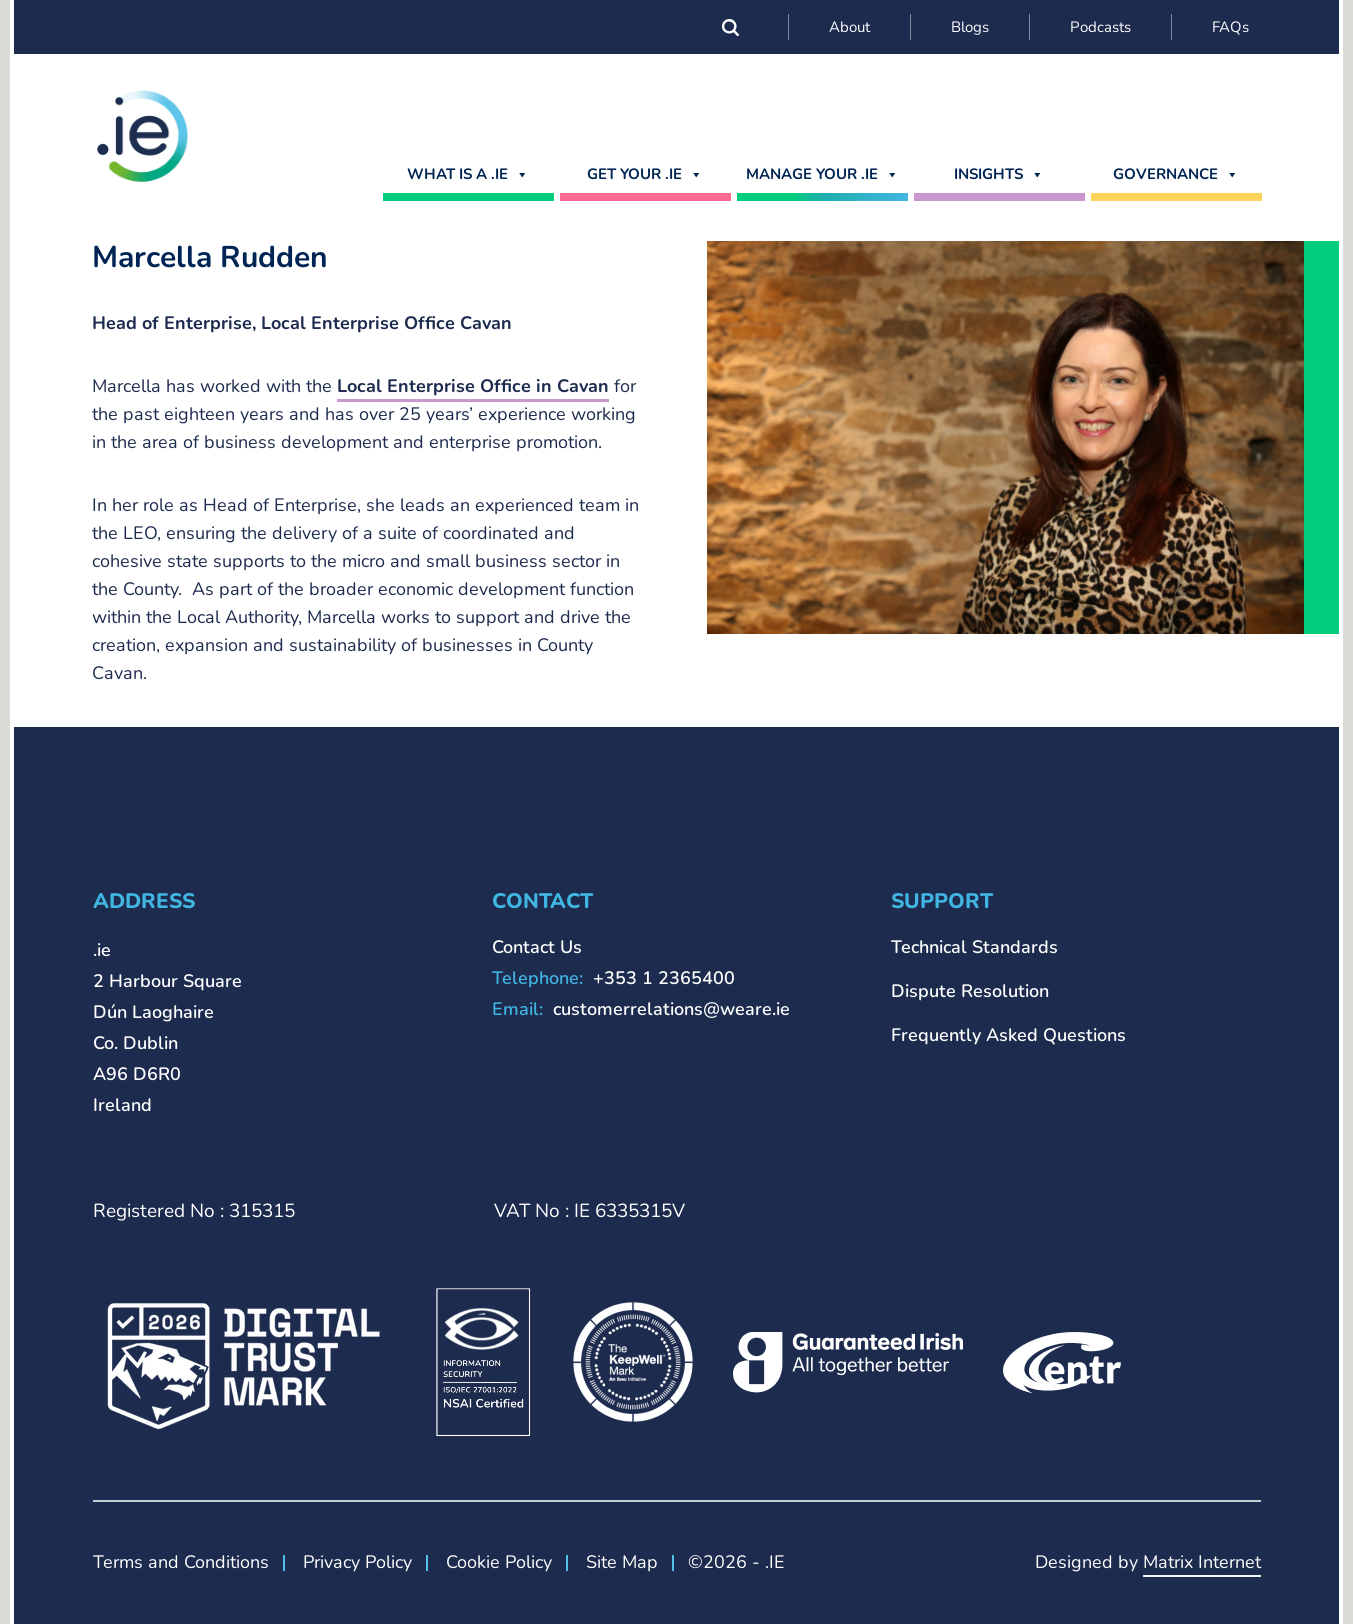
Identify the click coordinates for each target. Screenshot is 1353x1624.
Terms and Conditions (181, 1562)
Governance (1176, 174)
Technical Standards (974, 947)
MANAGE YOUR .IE (822, 174)
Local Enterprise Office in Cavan (473, 386)
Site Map (622, 1562)
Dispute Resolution (970, 991)
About (849, 27)
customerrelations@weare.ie (671, 1009)
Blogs (970, 27)
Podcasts (1100, 27)
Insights (999, 174)
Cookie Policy (499, 1562)
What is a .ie (468, 174)
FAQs (1230, 27)
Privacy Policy (357, 1562)
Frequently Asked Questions (1008, 1035)
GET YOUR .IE (645, 174)
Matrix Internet (1202, 1562)
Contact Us (537, 947)
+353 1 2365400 (664, 978)
